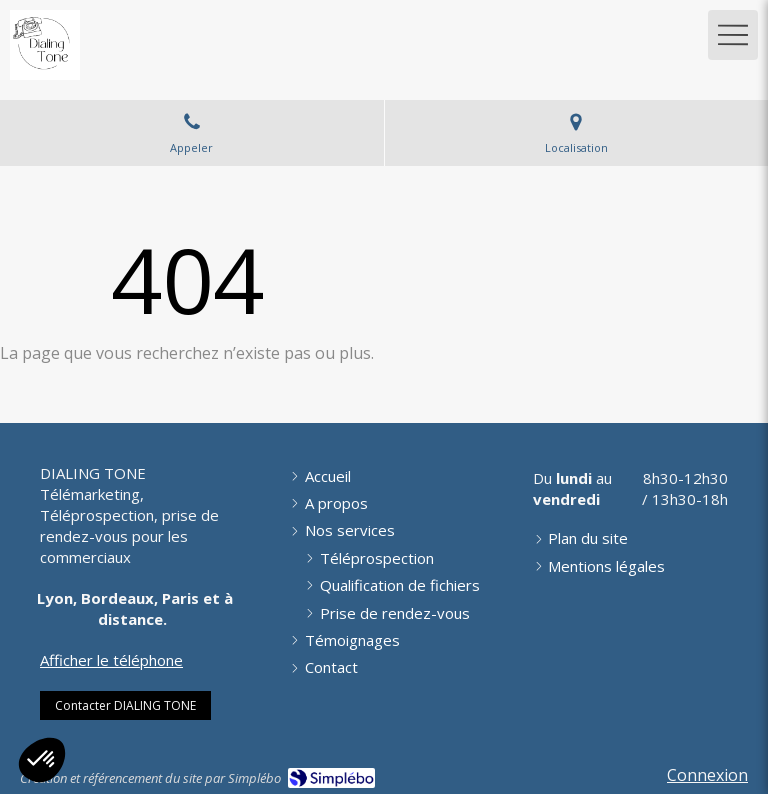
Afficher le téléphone (111, 660)
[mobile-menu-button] (733, 35)
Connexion (707, 775)
